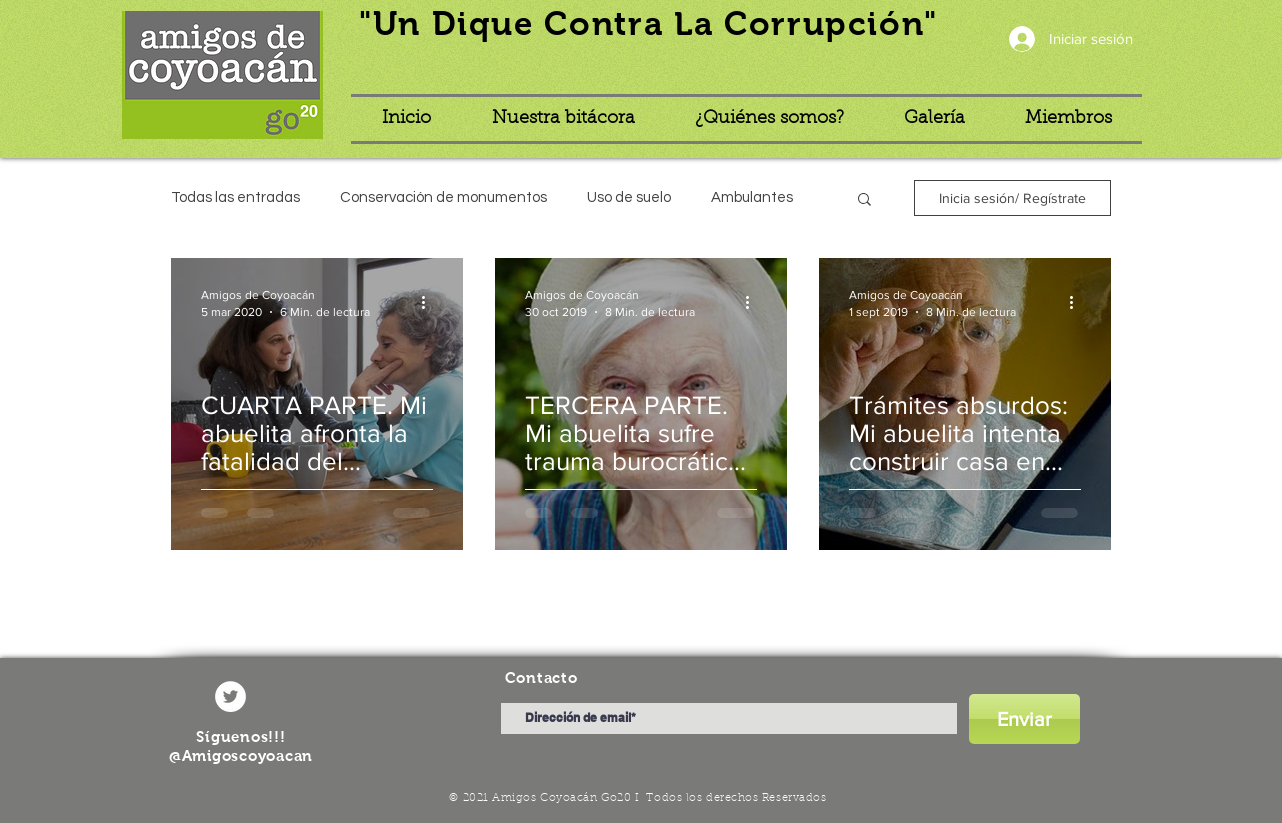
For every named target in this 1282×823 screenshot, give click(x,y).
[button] (864, 200)
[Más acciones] (430, 302)
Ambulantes (752, 197)
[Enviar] (1024, 719)
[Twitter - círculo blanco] (230, 696)
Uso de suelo (629, 197)
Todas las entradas (235, 197)
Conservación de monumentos (443, 197)
